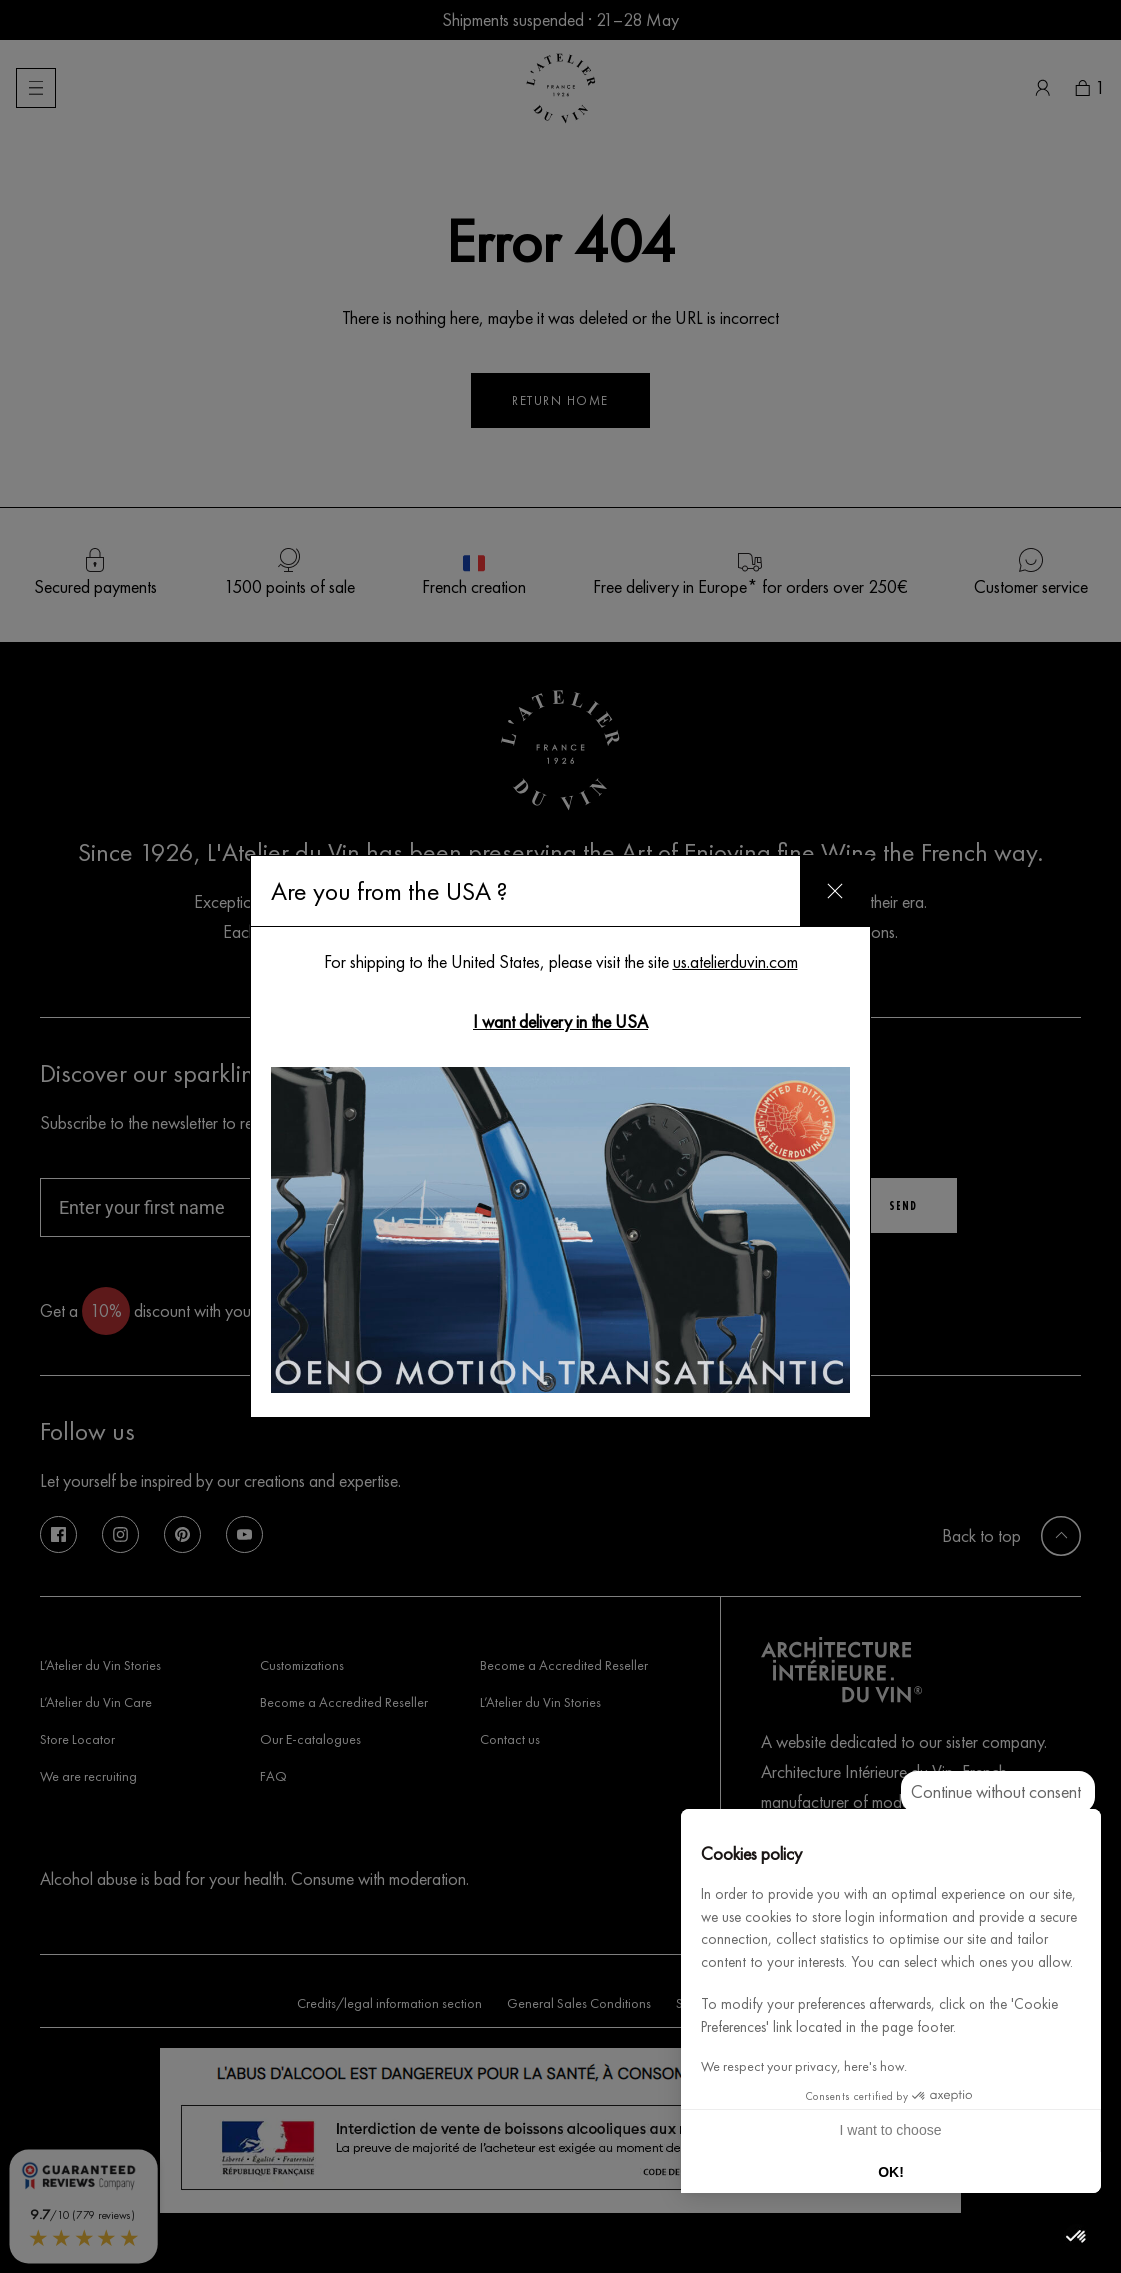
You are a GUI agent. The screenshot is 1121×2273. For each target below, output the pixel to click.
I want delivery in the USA (560, 1021)
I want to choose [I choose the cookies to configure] (891, 2130)
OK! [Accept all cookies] (891, 2172)
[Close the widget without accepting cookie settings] (998, 1792)
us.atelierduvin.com (735, 961)
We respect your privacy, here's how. (804, 2066)
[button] (1077, 2237)
